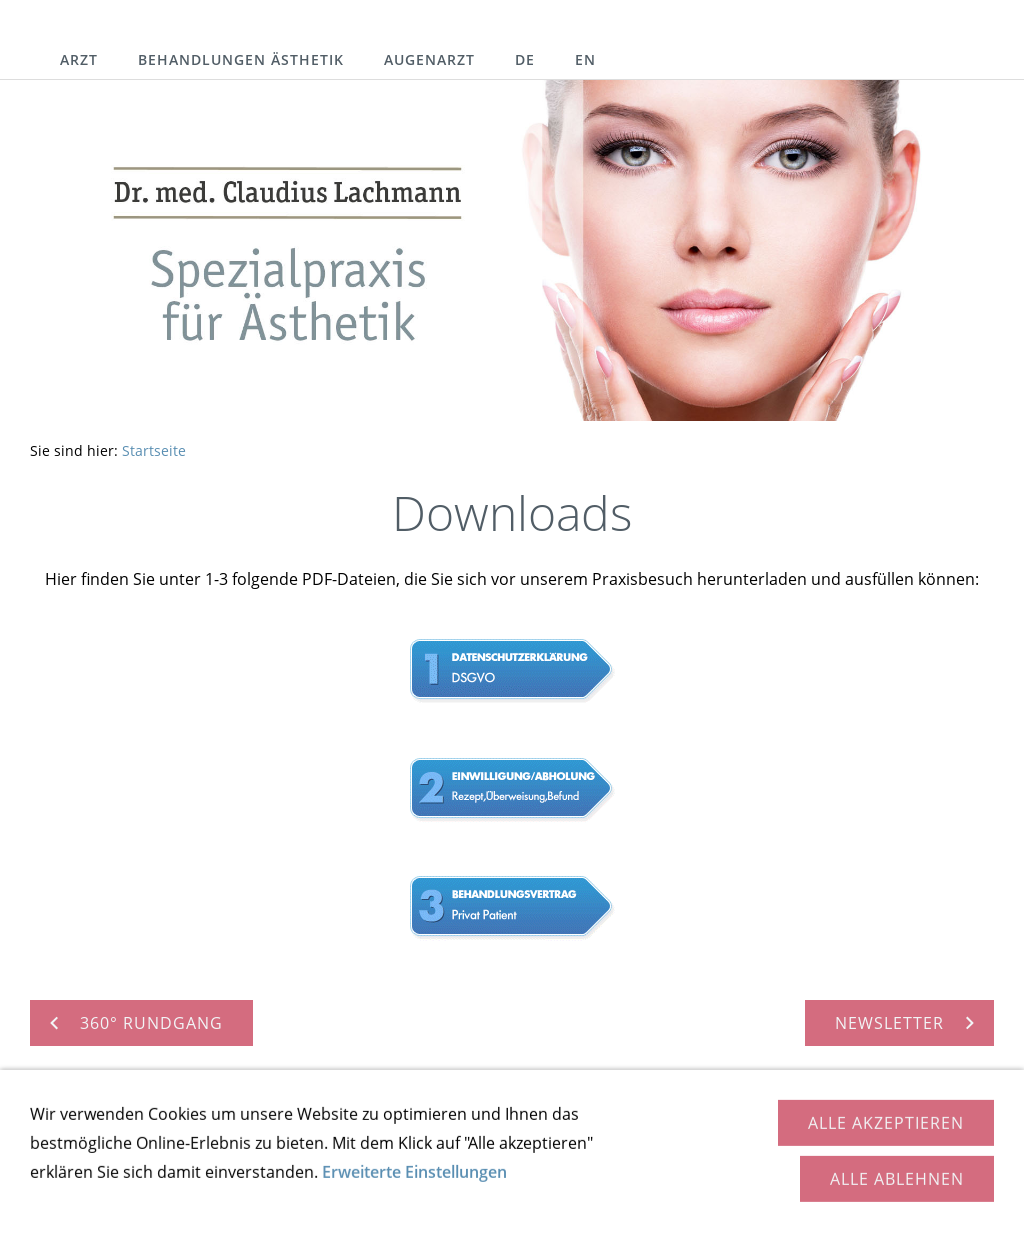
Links (660, 1145)
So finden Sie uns (203, 1145)
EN (585, 59)
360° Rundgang (346, 1145)
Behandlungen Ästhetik (241, 59)
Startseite (154, 450)
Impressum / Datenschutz (796, 1145)
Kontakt (85, 1145)
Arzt (79, 59)
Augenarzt (429, 59)
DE (525, 59)
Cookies (942, 1145)
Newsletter (577, 1145)
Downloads (468, 1145)
